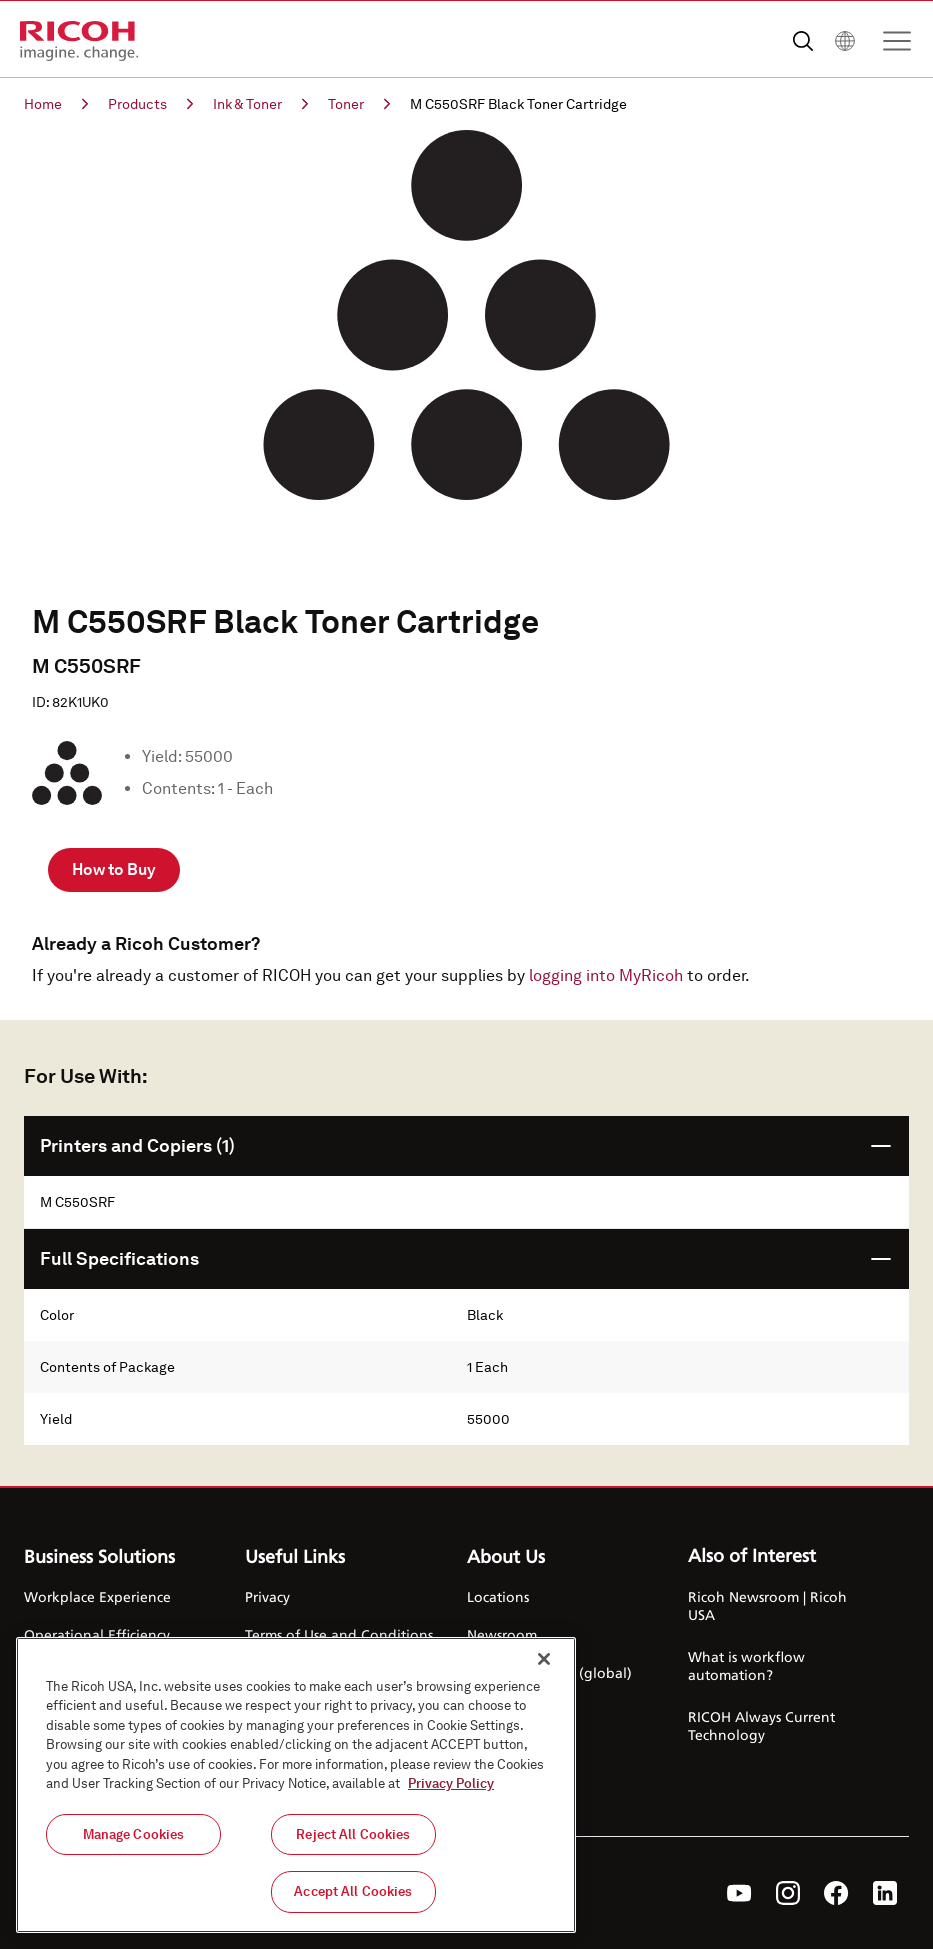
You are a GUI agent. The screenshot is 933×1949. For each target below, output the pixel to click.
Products (150, 104)
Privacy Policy (451, 1787)
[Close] (544, 1663)
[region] (296, 1789)
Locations (498, 1596)
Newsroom (502, 1634)
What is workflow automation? (746, 1665)
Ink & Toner (260, 104)
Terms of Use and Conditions (339, 1634)
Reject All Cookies (353, 1838)
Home (56, 104)
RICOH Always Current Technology (761, 1725)
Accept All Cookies (353, 1895)
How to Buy (114, 869)
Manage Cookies (134, 1838)
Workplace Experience (97, 1596)
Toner (359, 104)
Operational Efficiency (97, 1634)
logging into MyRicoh (606, 975)
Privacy (267, 1596)
